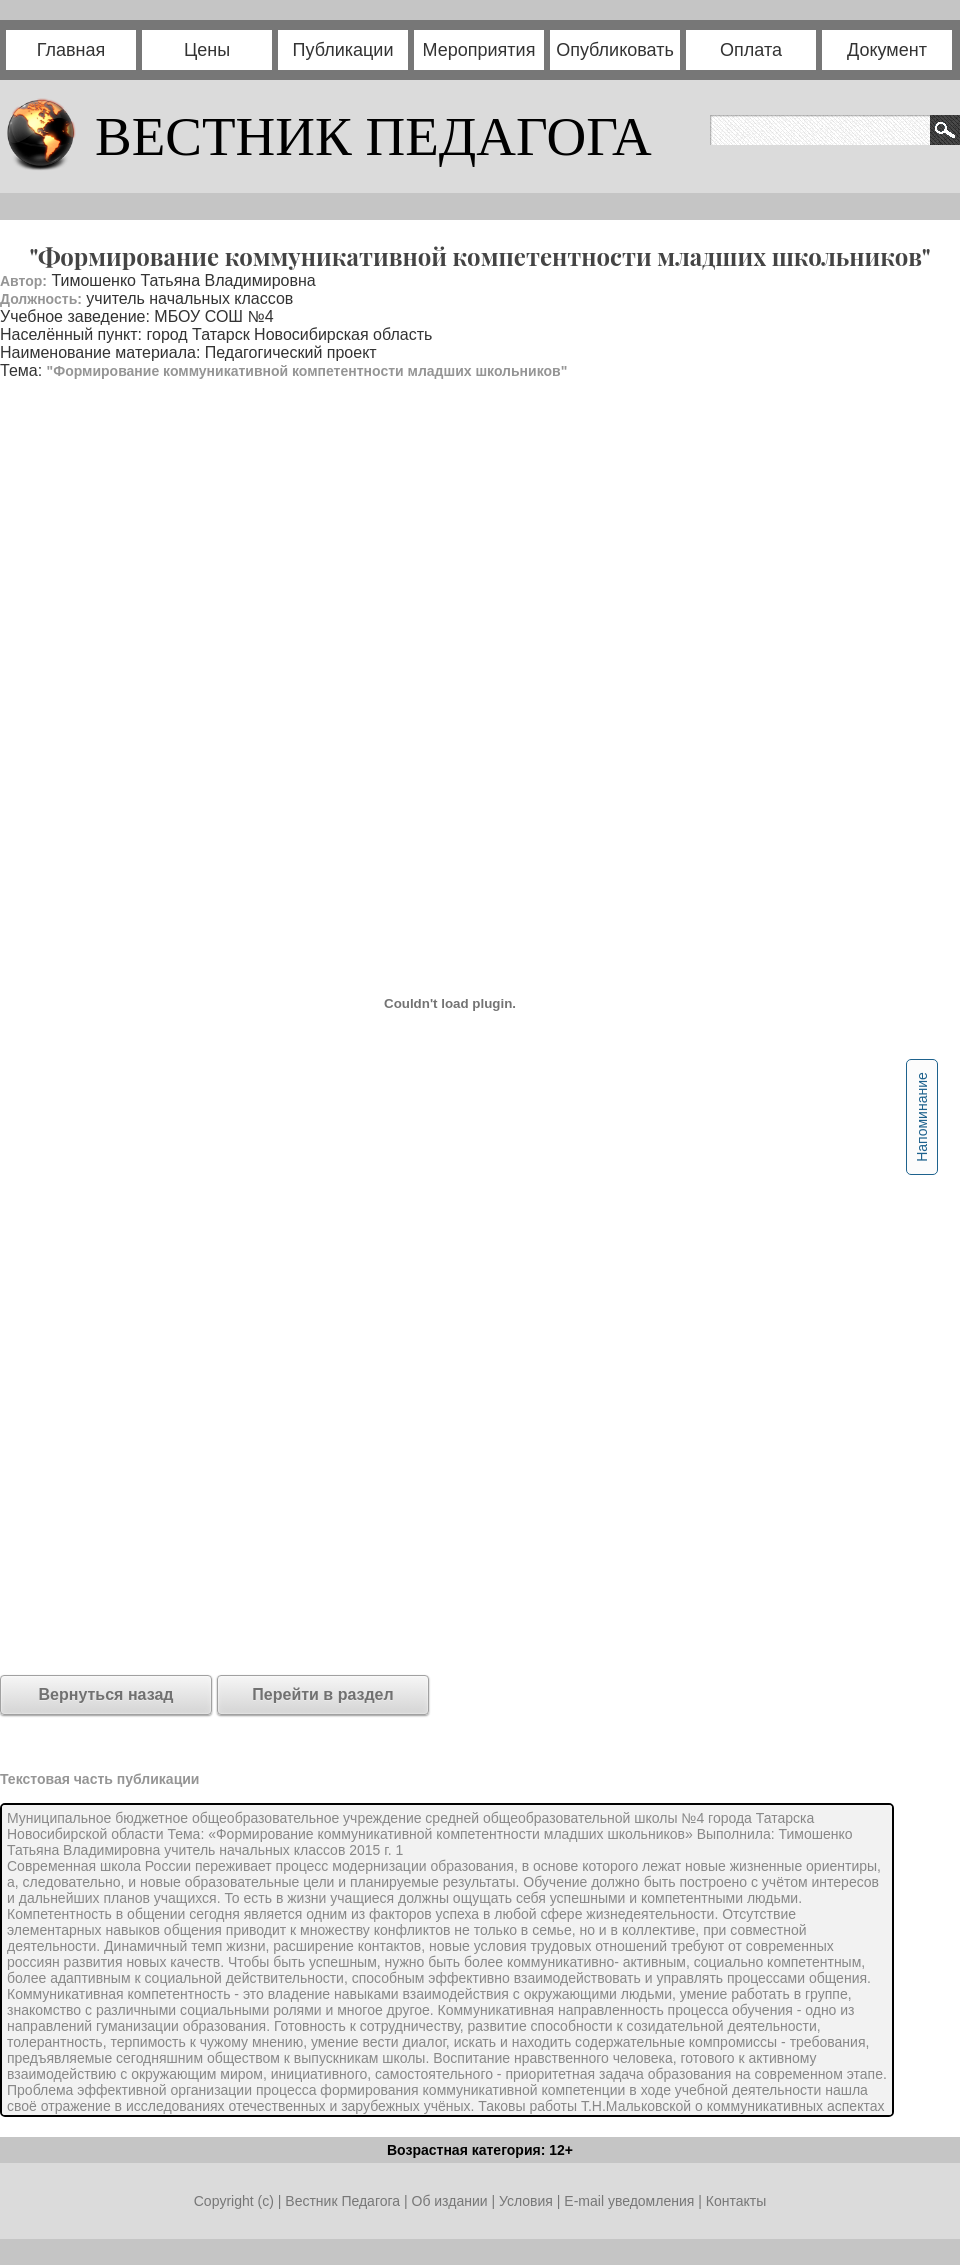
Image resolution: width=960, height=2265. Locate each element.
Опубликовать (615, 50)
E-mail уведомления (629, 2201)
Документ (887, 50)
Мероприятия (479, 50)
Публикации (343, 50)
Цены (207, 50)
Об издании (450, 2201)
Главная (71, 50)
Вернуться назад (106, 1694)
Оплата (751, 50)
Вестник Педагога (344, 2201)
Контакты (736, 2201)
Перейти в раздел (322, 1694)
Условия (528, 2201)
